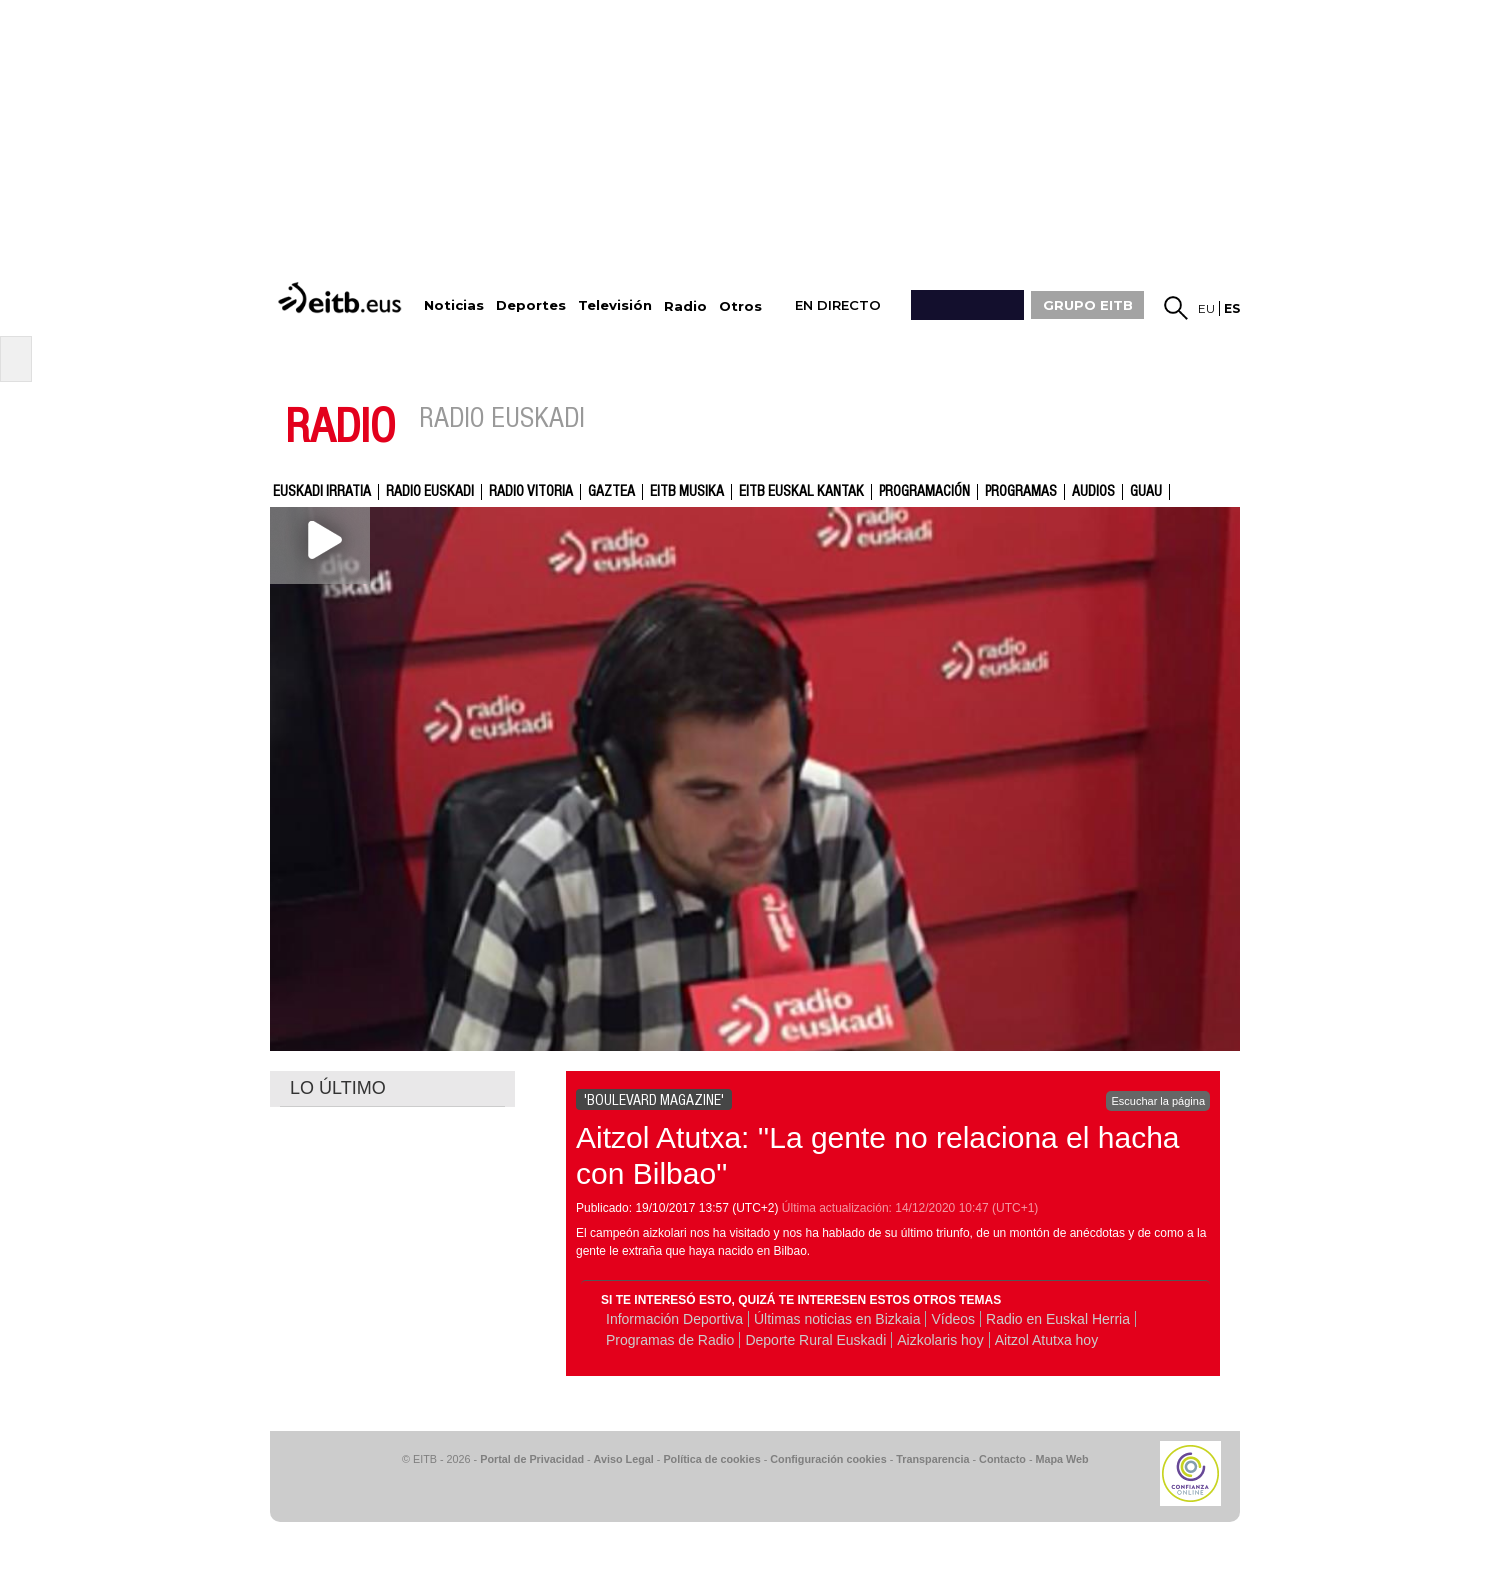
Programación (924, 492)
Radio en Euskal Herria (1058, 1319)
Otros (740, 306)
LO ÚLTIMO (338, 1088)
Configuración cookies (828, 1459)
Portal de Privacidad (532, 1459)
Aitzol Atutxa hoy (1047, 1340)
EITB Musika (687, 492)
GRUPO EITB (1088, 305)
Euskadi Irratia (322, 492)
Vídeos (953, 1319)
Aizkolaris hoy (940, 1340)
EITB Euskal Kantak (801, 492)
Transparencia (932, 1459)
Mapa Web (1061, 1459)
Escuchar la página (1158, 1101)
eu (1206, 308)
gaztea (611, 492)
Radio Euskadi (430, 492)
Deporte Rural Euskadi (815, 1340)
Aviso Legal (624, 1459)
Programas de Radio (670, 1340)
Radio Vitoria (531, 492)
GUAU (1146, 492)
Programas (1021, 492)
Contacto (1002, 1459)
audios (1093, 492)
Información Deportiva (674, 1319)
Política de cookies (711, 1459)
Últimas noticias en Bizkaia (837, 1319)
